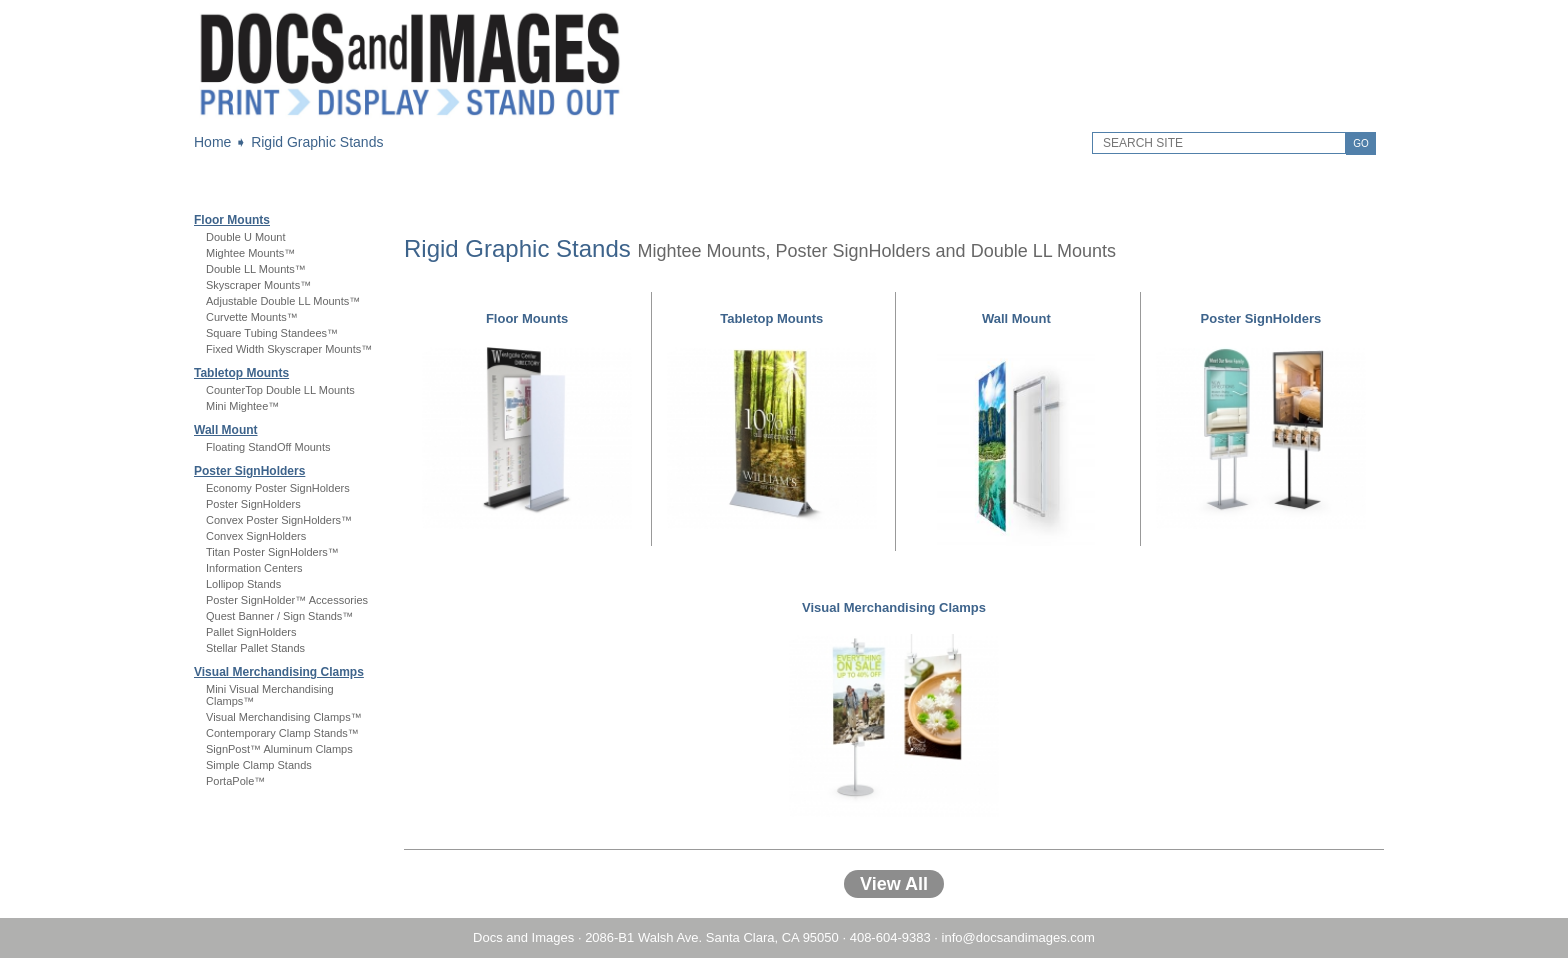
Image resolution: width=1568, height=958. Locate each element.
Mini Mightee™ (242, 406)
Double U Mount (246, 237)
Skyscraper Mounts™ (258, 285)
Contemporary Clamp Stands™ (282, 733)
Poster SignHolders (249, 471)
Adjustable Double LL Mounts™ (283, 301)
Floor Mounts (232, 220)
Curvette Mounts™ (252, 317)
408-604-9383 (890, 937)
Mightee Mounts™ (250, 253)
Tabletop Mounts (241, 373)
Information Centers (254, 568)
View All (894, 884)
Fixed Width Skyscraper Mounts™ (289, 349)
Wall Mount (226, 430)
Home (212, 142)
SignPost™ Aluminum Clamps (279, 749)
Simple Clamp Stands (259, 765)
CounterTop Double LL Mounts (280, 390)
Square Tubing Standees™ (272, 333)
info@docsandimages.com (1018, 937)
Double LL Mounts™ (256, 269)
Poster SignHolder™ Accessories (287, 600)
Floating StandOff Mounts (268, 447)
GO (1361, 143)
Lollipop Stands (243, 584)
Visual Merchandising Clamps (279, 672)
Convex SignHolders (256, 536)
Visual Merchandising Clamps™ (284, 717)
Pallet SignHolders (251, 632)
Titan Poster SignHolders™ (272, 552)
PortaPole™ (235, 781)
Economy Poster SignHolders (278, 488)
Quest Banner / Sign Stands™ (279, 616)
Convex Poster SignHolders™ (279, 520)
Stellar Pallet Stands (255, 648)
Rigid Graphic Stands (317, 142)
